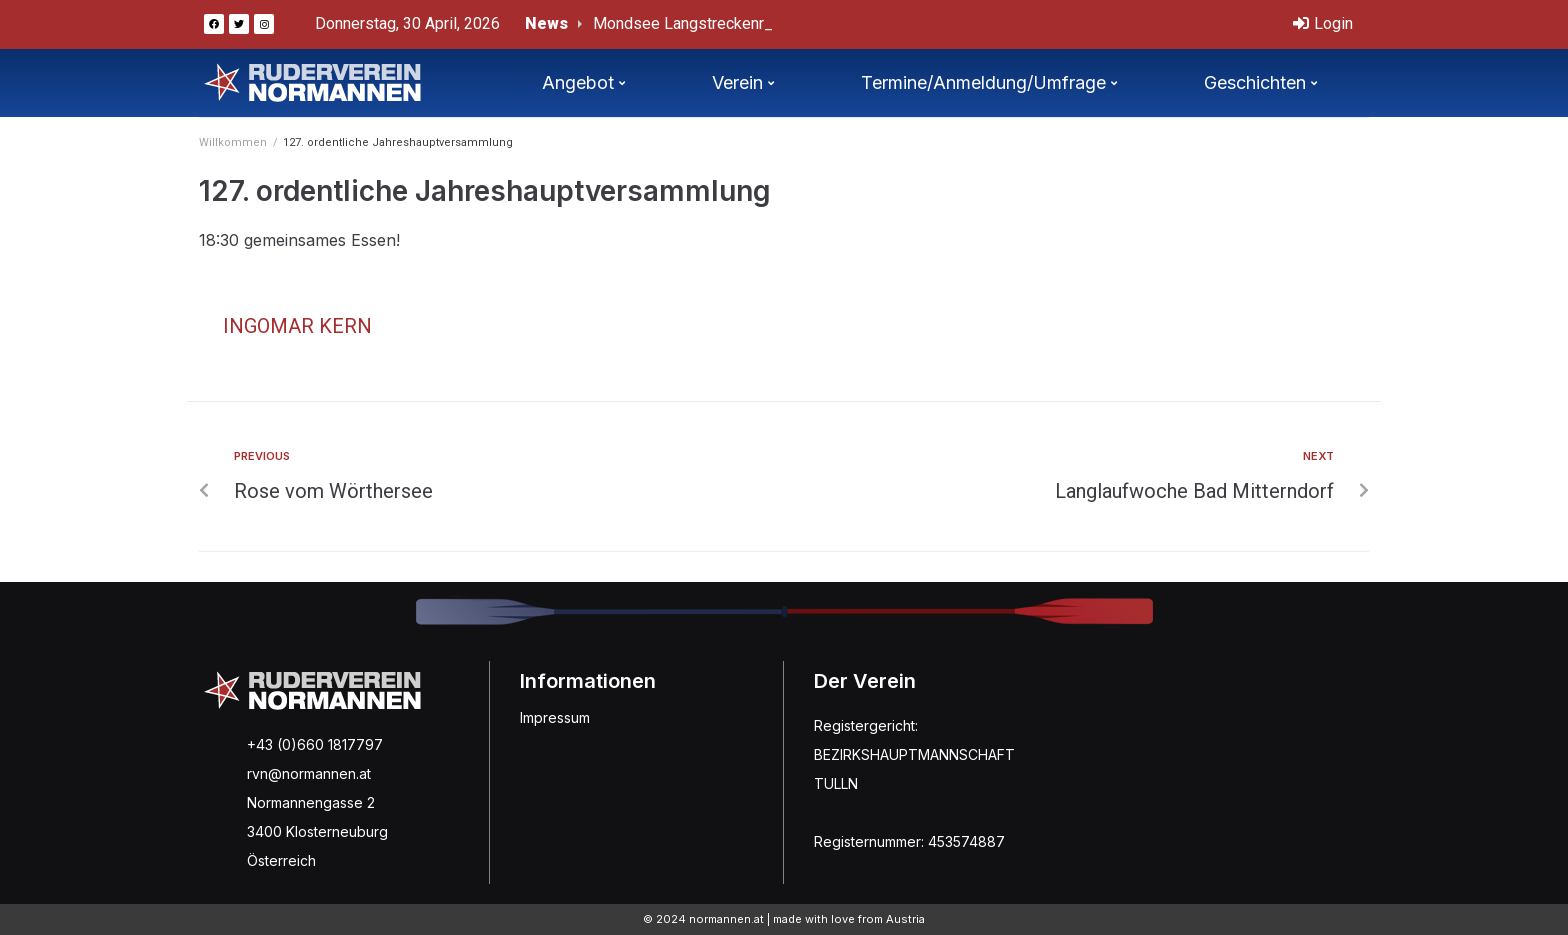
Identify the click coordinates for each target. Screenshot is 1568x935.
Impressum (555, 717)
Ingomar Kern (297, 326)
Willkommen (233, 142)
